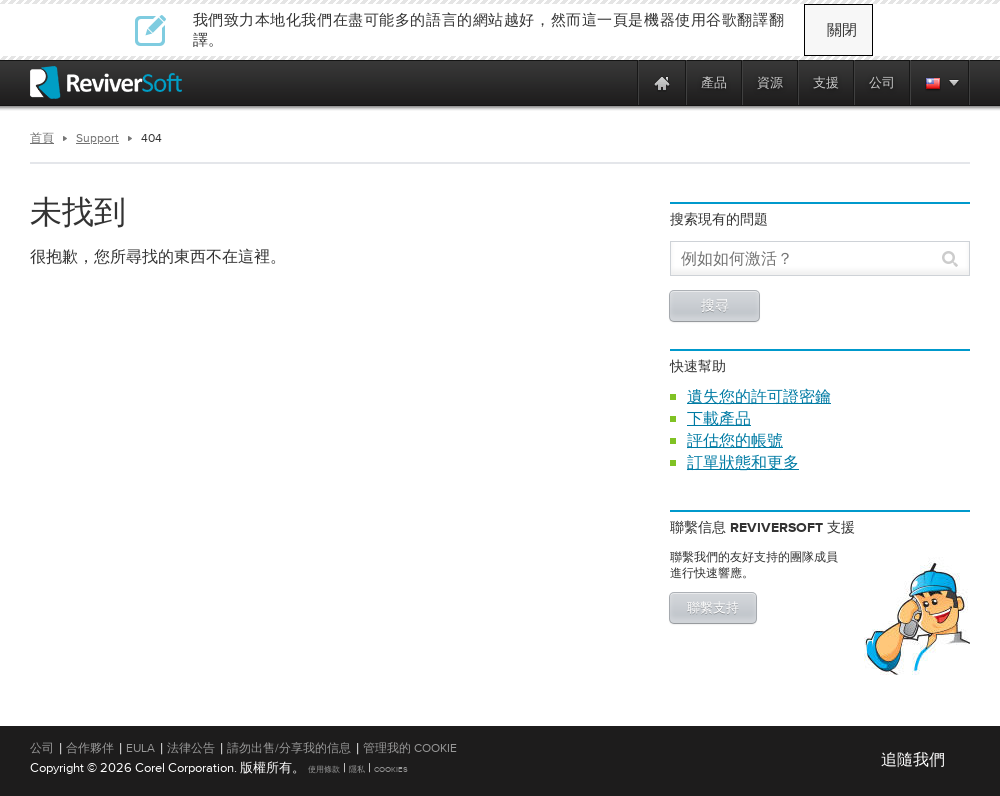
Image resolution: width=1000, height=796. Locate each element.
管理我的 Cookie (410, 748)
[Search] (808, 259)
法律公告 (191, 748)
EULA (140, 748)
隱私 (357, 769)
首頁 (42, 138)
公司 (42, 748)
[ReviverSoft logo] (106, 82)
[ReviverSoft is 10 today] (618, 82)
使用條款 (324, 769)
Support (97, 138)
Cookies (391, 769)
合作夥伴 (90, 748)
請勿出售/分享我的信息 (289, 748)
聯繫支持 (713, 608)
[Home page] (662, 82)
